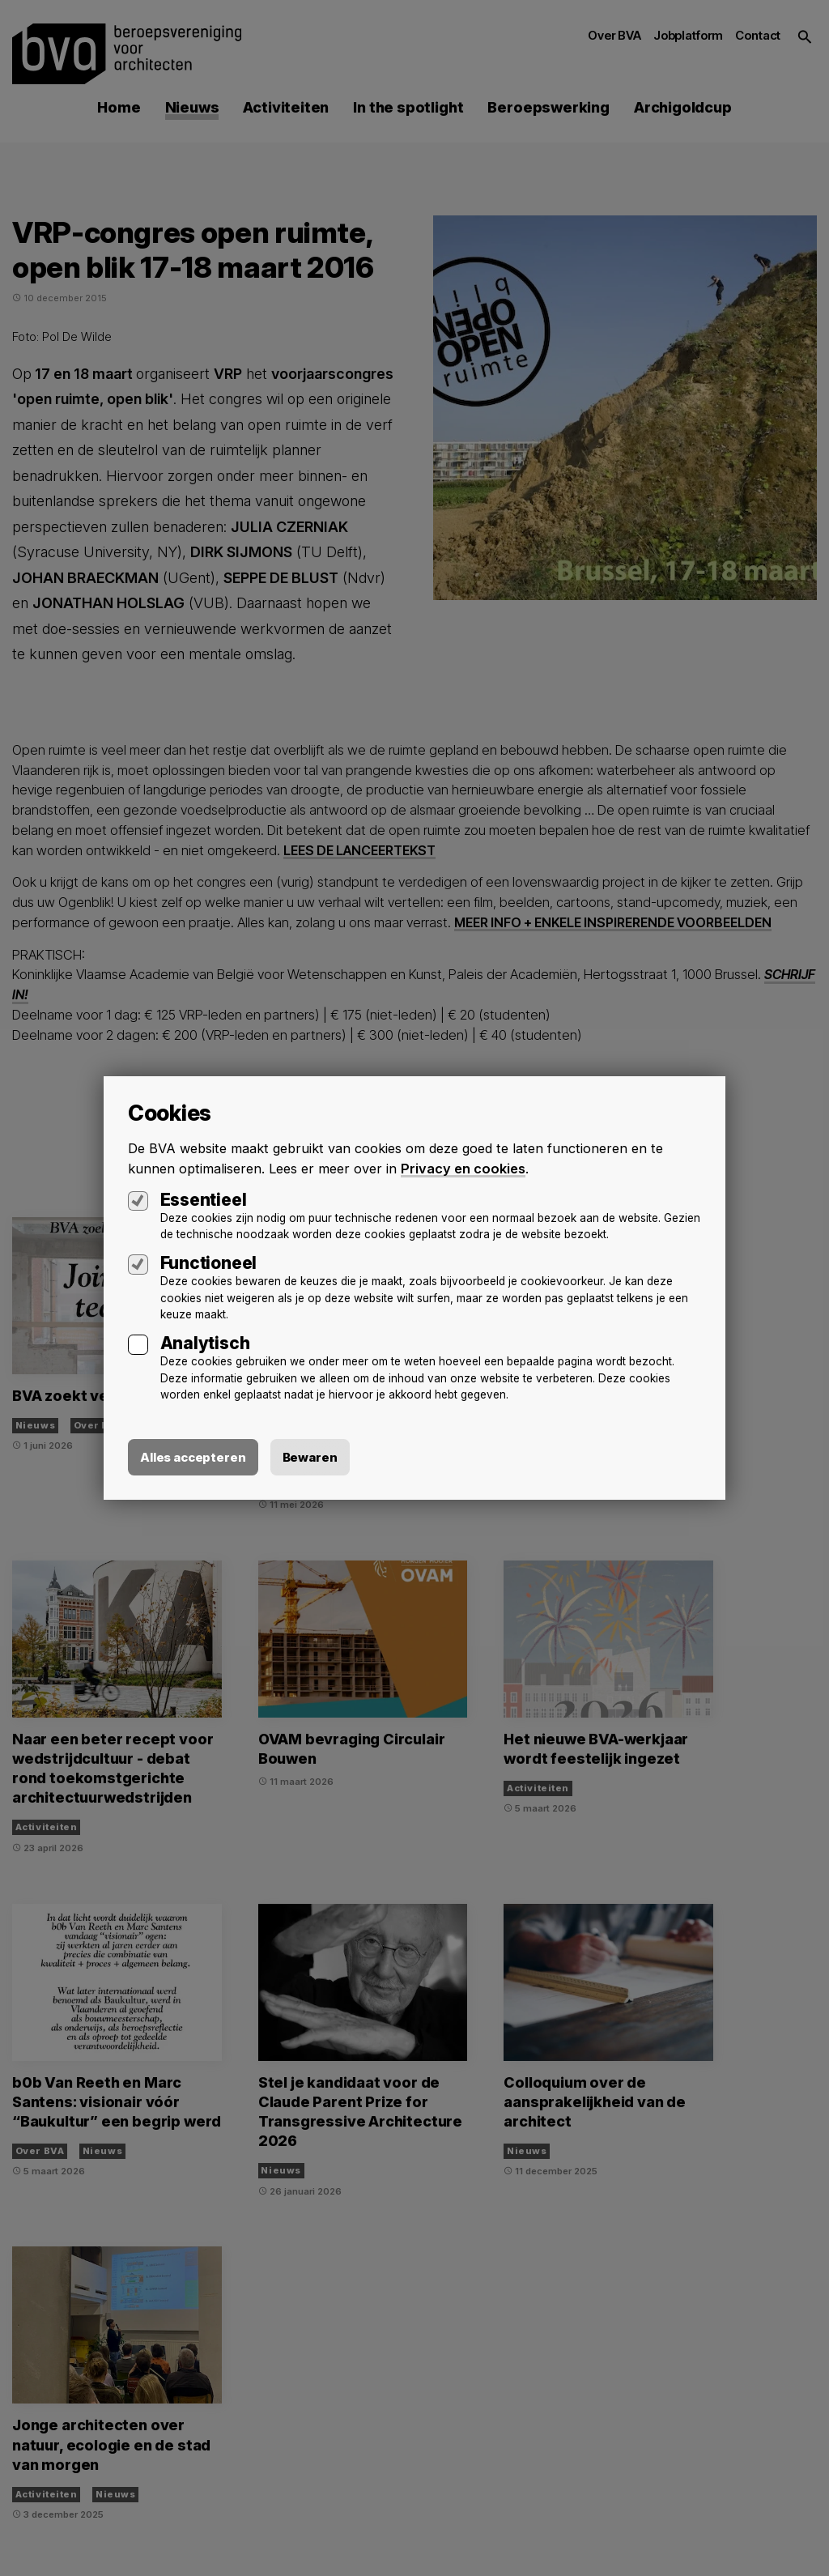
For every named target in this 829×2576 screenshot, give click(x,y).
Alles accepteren (193, 1457)
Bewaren (310, 1457)
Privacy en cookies (464, 1168)
